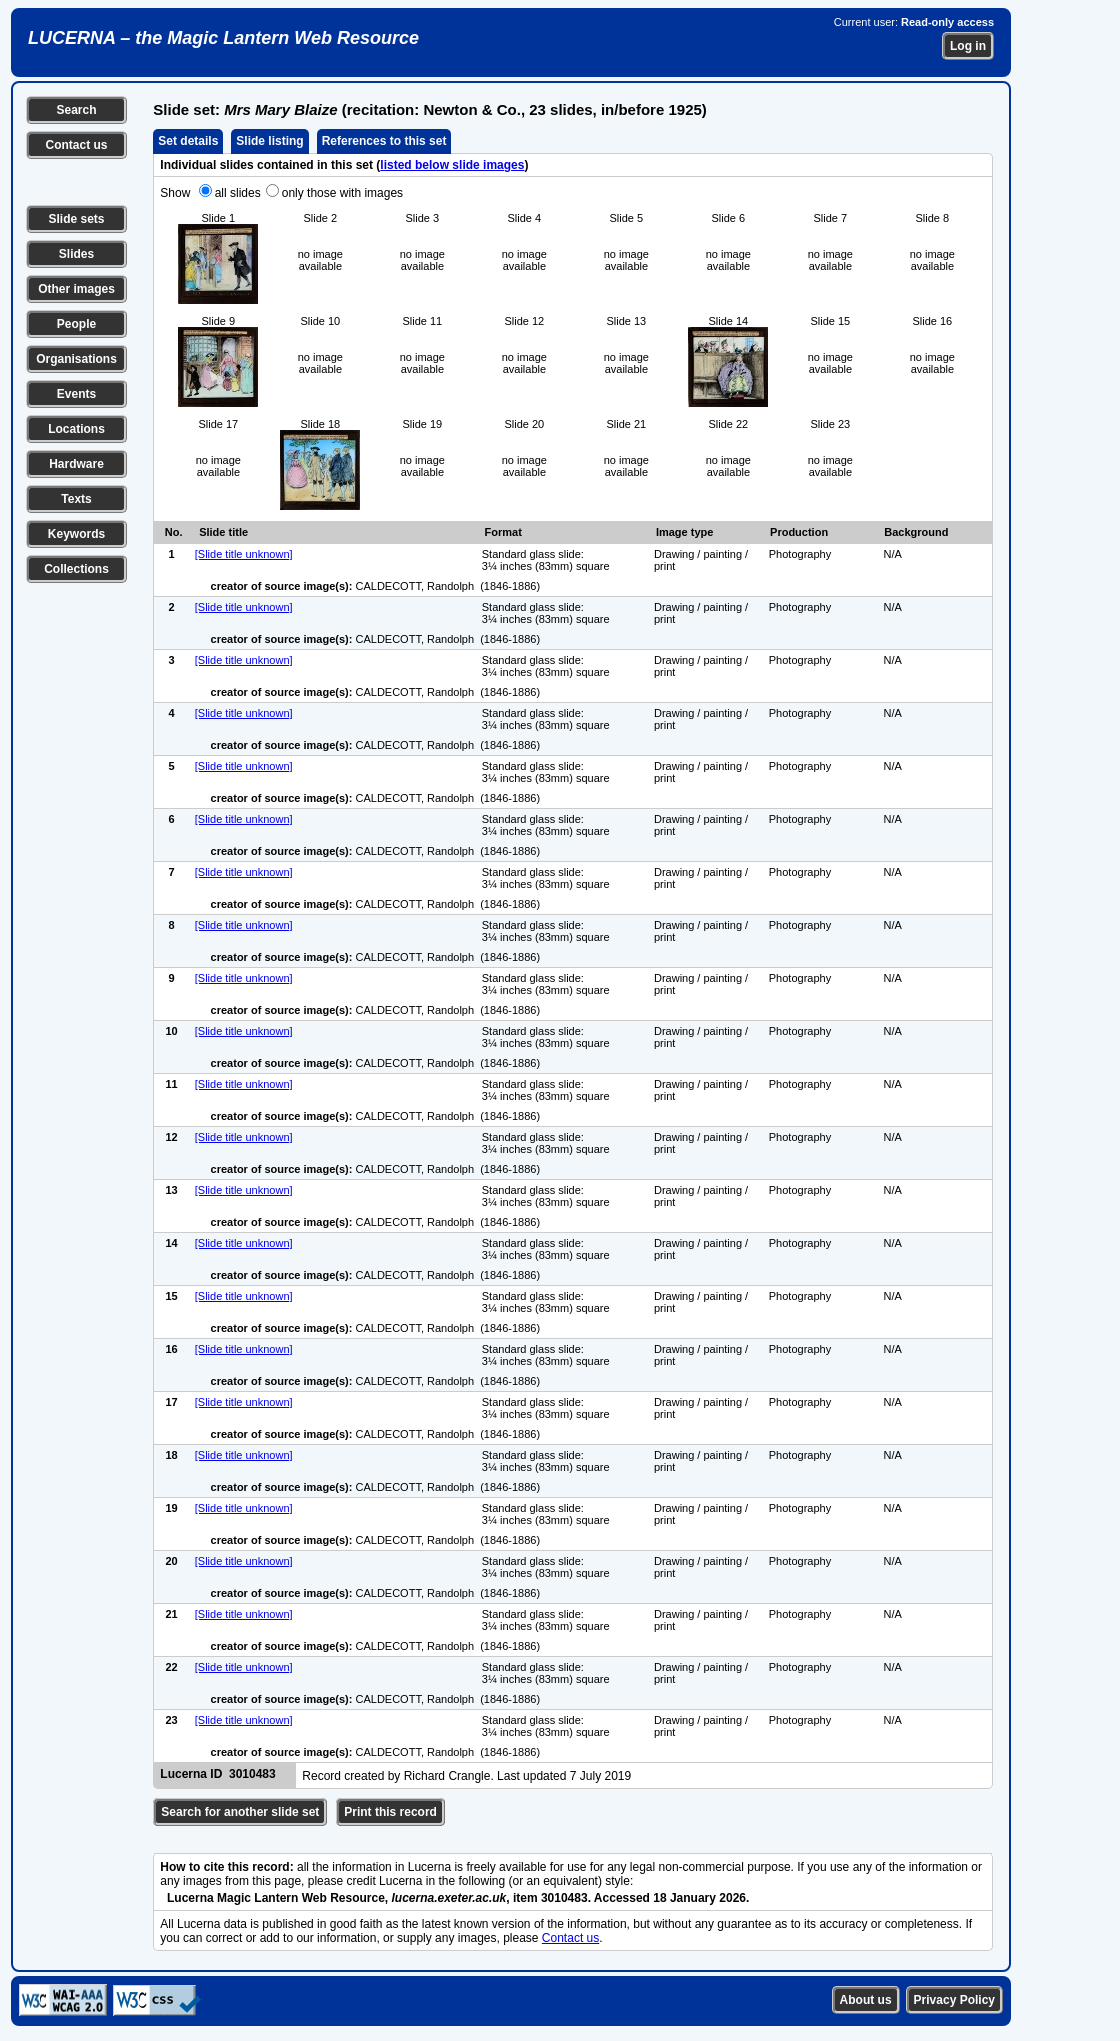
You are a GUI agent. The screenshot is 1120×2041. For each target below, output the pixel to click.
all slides (238, 193)
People (76, 324)
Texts (76, 499)
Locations (76, 429)
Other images (76, 289)
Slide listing (269, 141)
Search (76, 110)
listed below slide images (452, 165)
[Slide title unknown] (244, 554)
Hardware (76, 464)
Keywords (76, 534)
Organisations (76, 359)
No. (174, 532)
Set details (188, 141)
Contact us (76, 145)
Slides (76, 254)
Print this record (390, 1812)
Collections (76, 569)
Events (76, 394)
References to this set (384, 141)
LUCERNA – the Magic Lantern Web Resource (223, 38)
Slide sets (76, 219)
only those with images (342, 193)
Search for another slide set (240, 1812)
